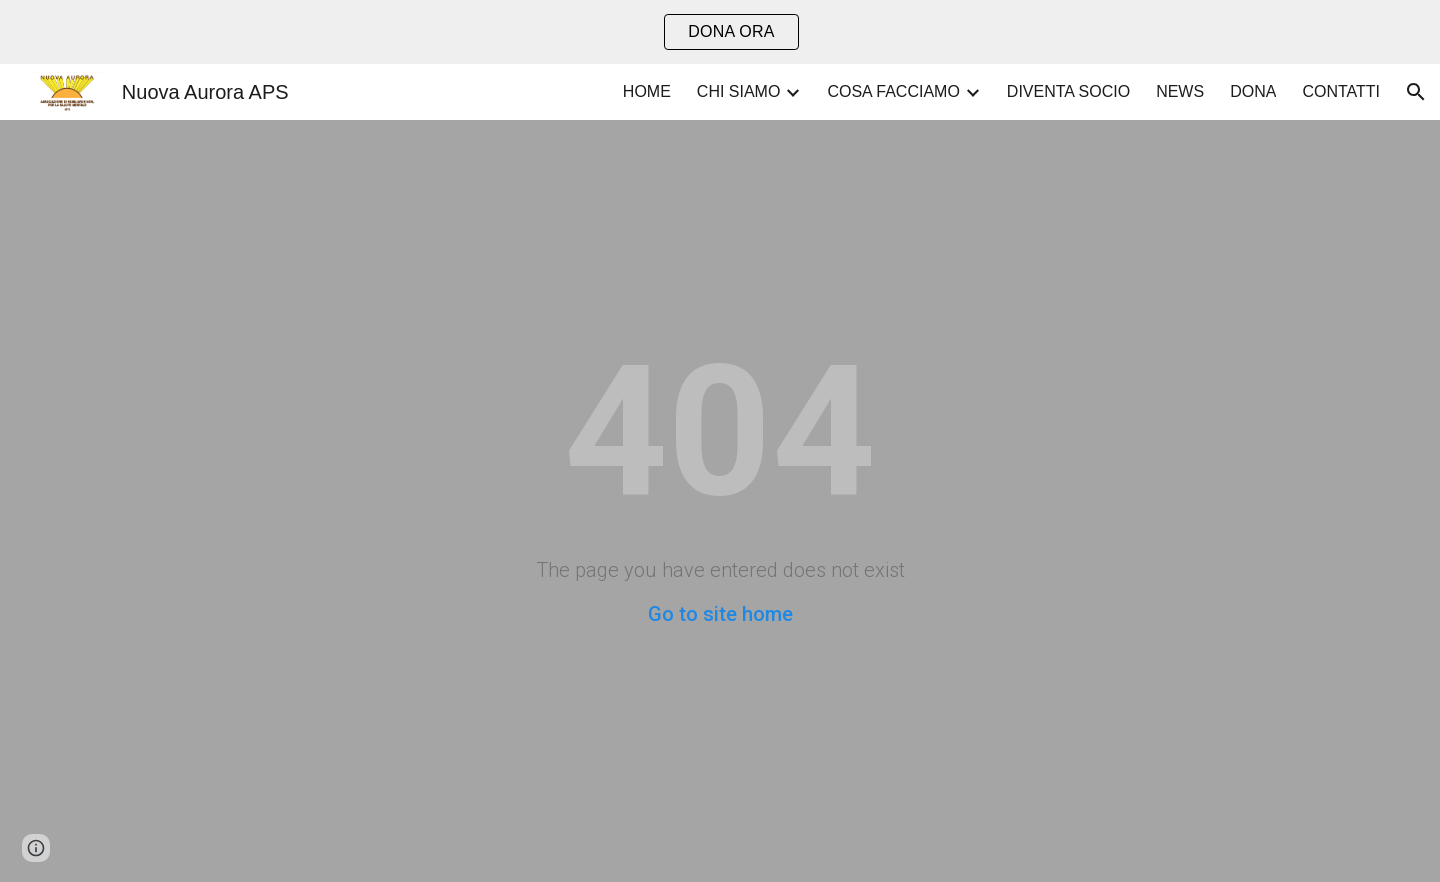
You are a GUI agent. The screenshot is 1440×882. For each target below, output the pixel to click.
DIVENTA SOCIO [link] (1068, 91)
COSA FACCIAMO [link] (893, 91)
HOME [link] (647, 91)
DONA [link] (1253, 91)
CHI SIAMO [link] (739, 91)
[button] (1416, 92)
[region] (720, 32)
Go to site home (720, 614)
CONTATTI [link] (1341, 91)
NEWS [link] (1180, 91)
